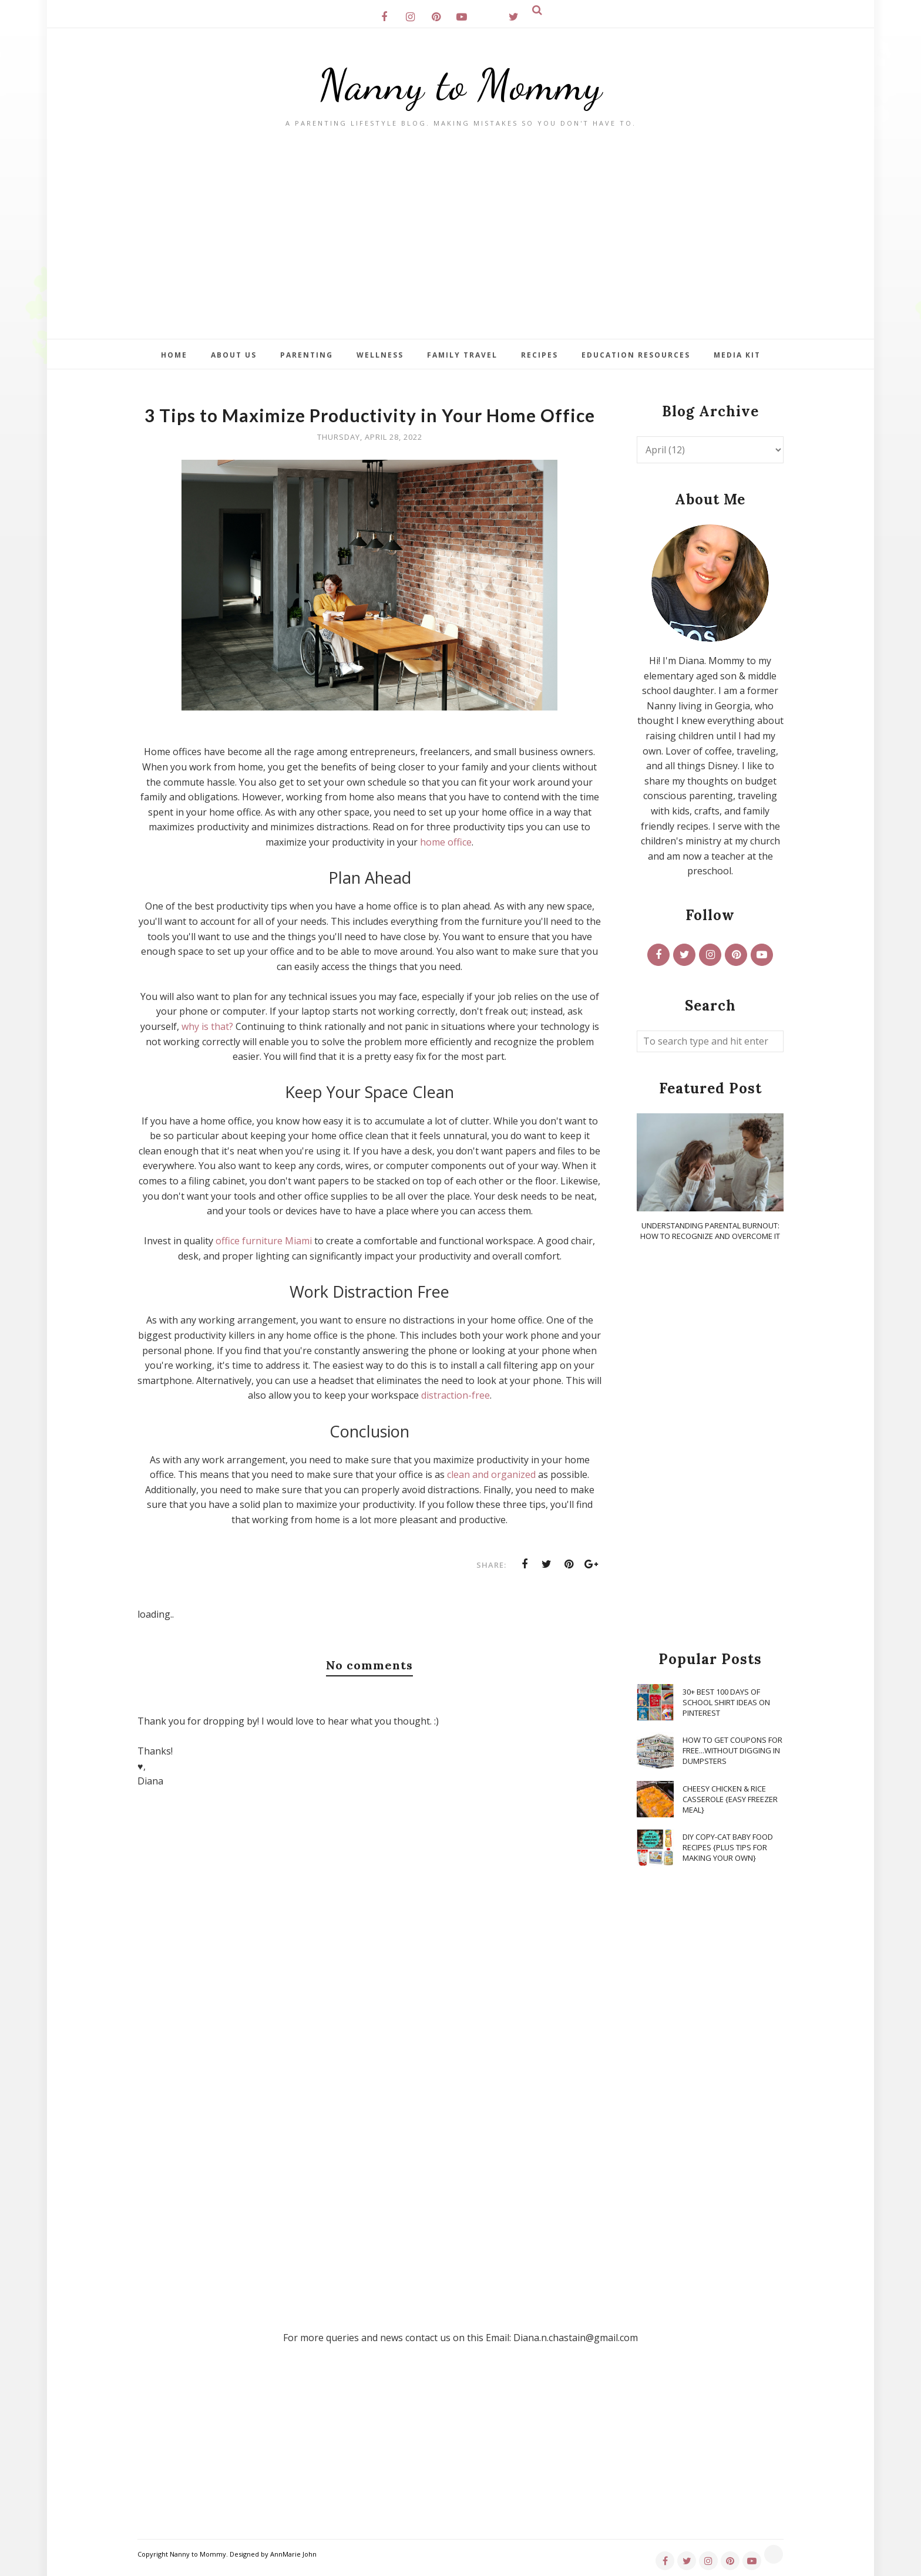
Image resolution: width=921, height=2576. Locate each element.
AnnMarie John (293, 2554)
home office (446, 842)
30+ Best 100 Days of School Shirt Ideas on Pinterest (726, 1702)
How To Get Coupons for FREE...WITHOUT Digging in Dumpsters (732, 1750)
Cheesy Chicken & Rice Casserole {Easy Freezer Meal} (730, 1799)
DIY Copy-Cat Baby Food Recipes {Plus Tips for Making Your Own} (728, 1847)
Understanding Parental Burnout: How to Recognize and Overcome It (710, 1230)
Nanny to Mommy (460, 85)
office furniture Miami (264, 1240)
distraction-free (455, 1395)
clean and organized (491, 1474)
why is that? (207, 1026)
